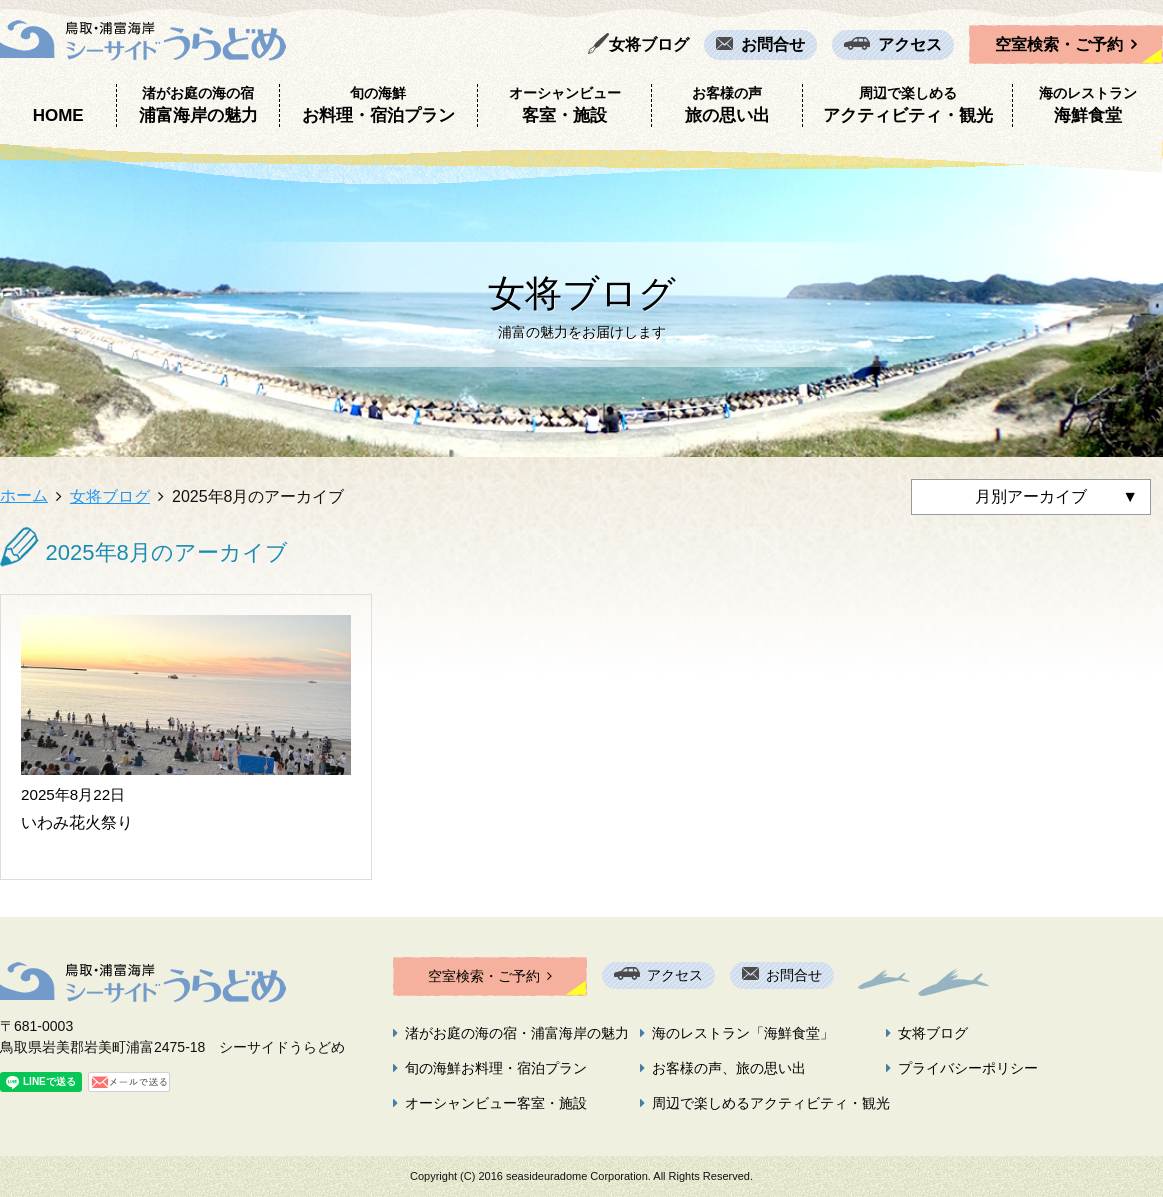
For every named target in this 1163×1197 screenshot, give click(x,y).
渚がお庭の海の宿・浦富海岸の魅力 (517, 1033)
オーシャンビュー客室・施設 (496, 1103)
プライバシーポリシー (968, 1068)
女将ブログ (649, 44)
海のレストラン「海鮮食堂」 (743, 1033)
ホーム (24, 495)
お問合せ (773, 44)
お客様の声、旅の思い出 (729, 1068)
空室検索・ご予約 (1059, 44)
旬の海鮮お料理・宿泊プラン (496, 1068)
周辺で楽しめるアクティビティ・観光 (771, 1103)
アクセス (910, 44)
